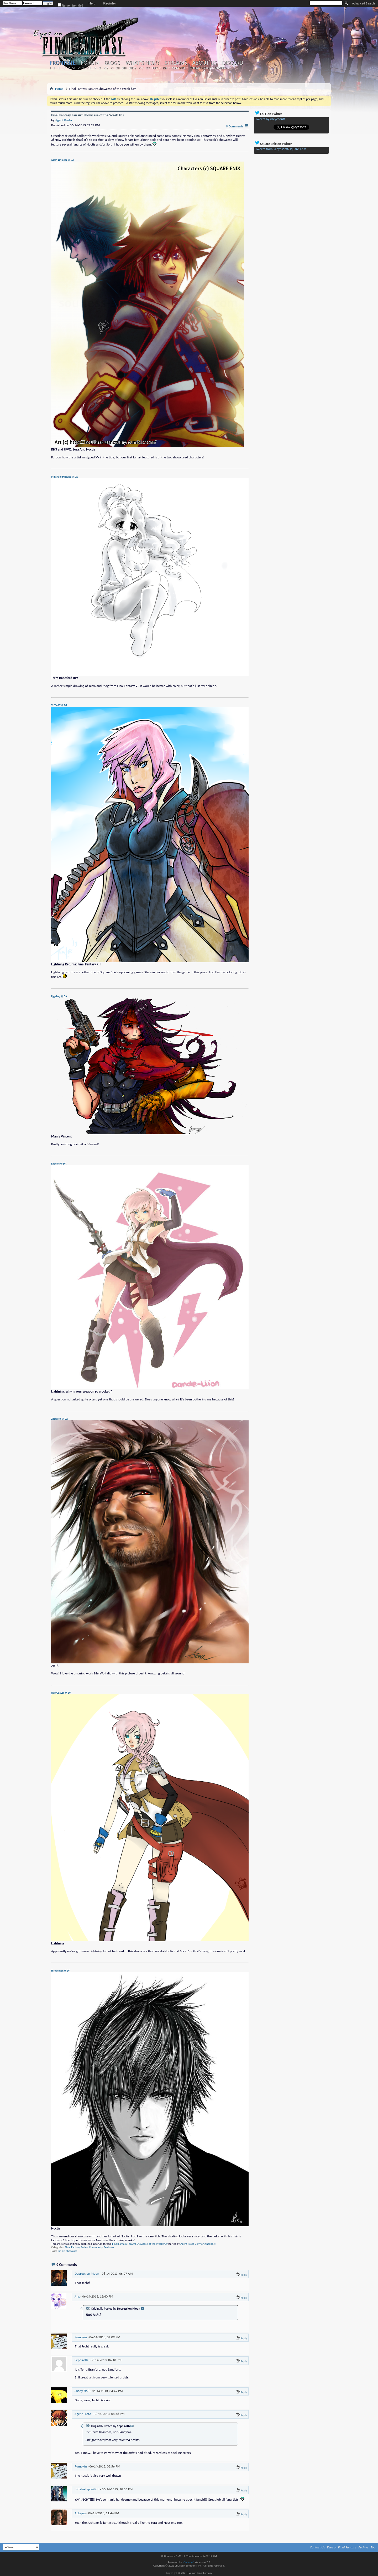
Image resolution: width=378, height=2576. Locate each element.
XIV (141, 68)
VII (79, 68)
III (58, 68)
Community (95, 2247)
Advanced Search (363, 3)
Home (59, 89)
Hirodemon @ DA (60, 1970)
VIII (88, 68)
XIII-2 (132, 68)
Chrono (178, 68)
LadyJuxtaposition (87, 2489)
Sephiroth (81, 2360)
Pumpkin (81, 2337)
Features (109, 2247)
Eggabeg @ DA (59, 996)
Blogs (112, 62)
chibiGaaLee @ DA (61, 1692)
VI (73, 68)
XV (148, 68)
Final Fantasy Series (76, 2247)
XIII (124, 68)
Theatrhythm (201, 68)
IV (63, 68)
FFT (155, 68)
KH (165, 68)
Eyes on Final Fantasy (341, 2547)
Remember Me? (70, 5)
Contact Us (317, 2547)
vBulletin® (188, 2562)
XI (112, 68)
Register (109, 3)
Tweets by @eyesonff (270, 119)
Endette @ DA (58, 1163)
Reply (241, 2275)
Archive (363, 2547)
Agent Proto (187, 2244)
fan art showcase (67, 2251)
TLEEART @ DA (59, 705)
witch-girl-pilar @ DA (62, 160)
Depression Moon (87, 2273)
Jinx (77, 2296)
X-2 (105, 68)
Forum (90, 62)
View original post (205, 2244)
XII (117, 68)
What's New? (142, 62)
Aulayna (80, 2513)
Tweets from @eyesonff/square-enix (280, 149)
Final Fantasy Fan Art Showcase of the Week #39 (139, 2244)
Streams (176, 62)
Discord (232, 62)
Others (220, 68)
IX (94, 68)
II (54, 68)
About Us (204, 62)
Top (373, 2547)
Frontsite (63, 62)
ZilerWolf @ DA (59, 1418)
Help (92, 3)
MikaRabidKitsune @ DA (64, 476)
